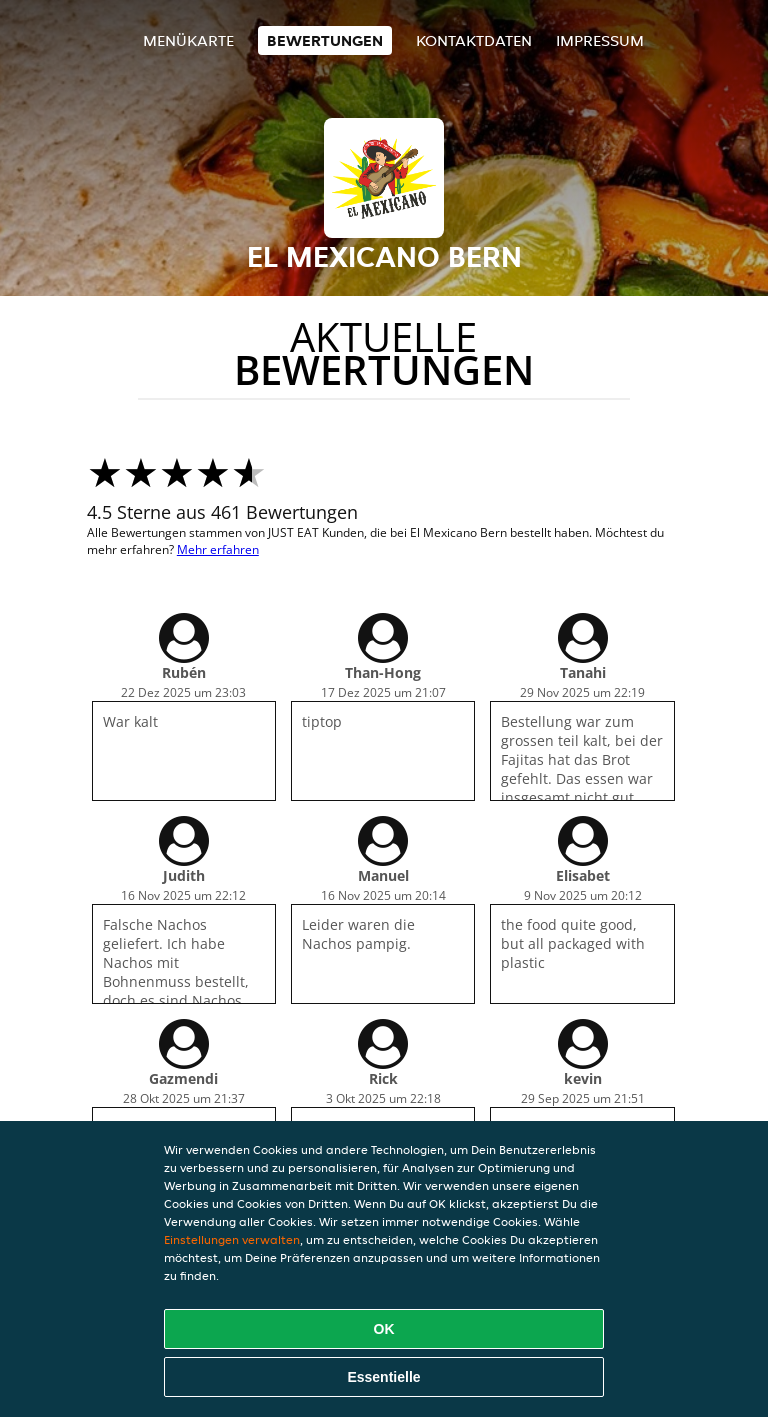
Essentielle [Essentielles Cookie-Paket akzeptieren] (383, 1377)
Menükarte (188, 40)
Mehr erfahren (218, 549)
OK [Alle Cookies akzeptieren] (384, 1329)
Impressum (600, 40)
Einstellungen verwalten (232, 1239)
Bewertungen (325, 40)
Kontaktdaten (474, 40)
